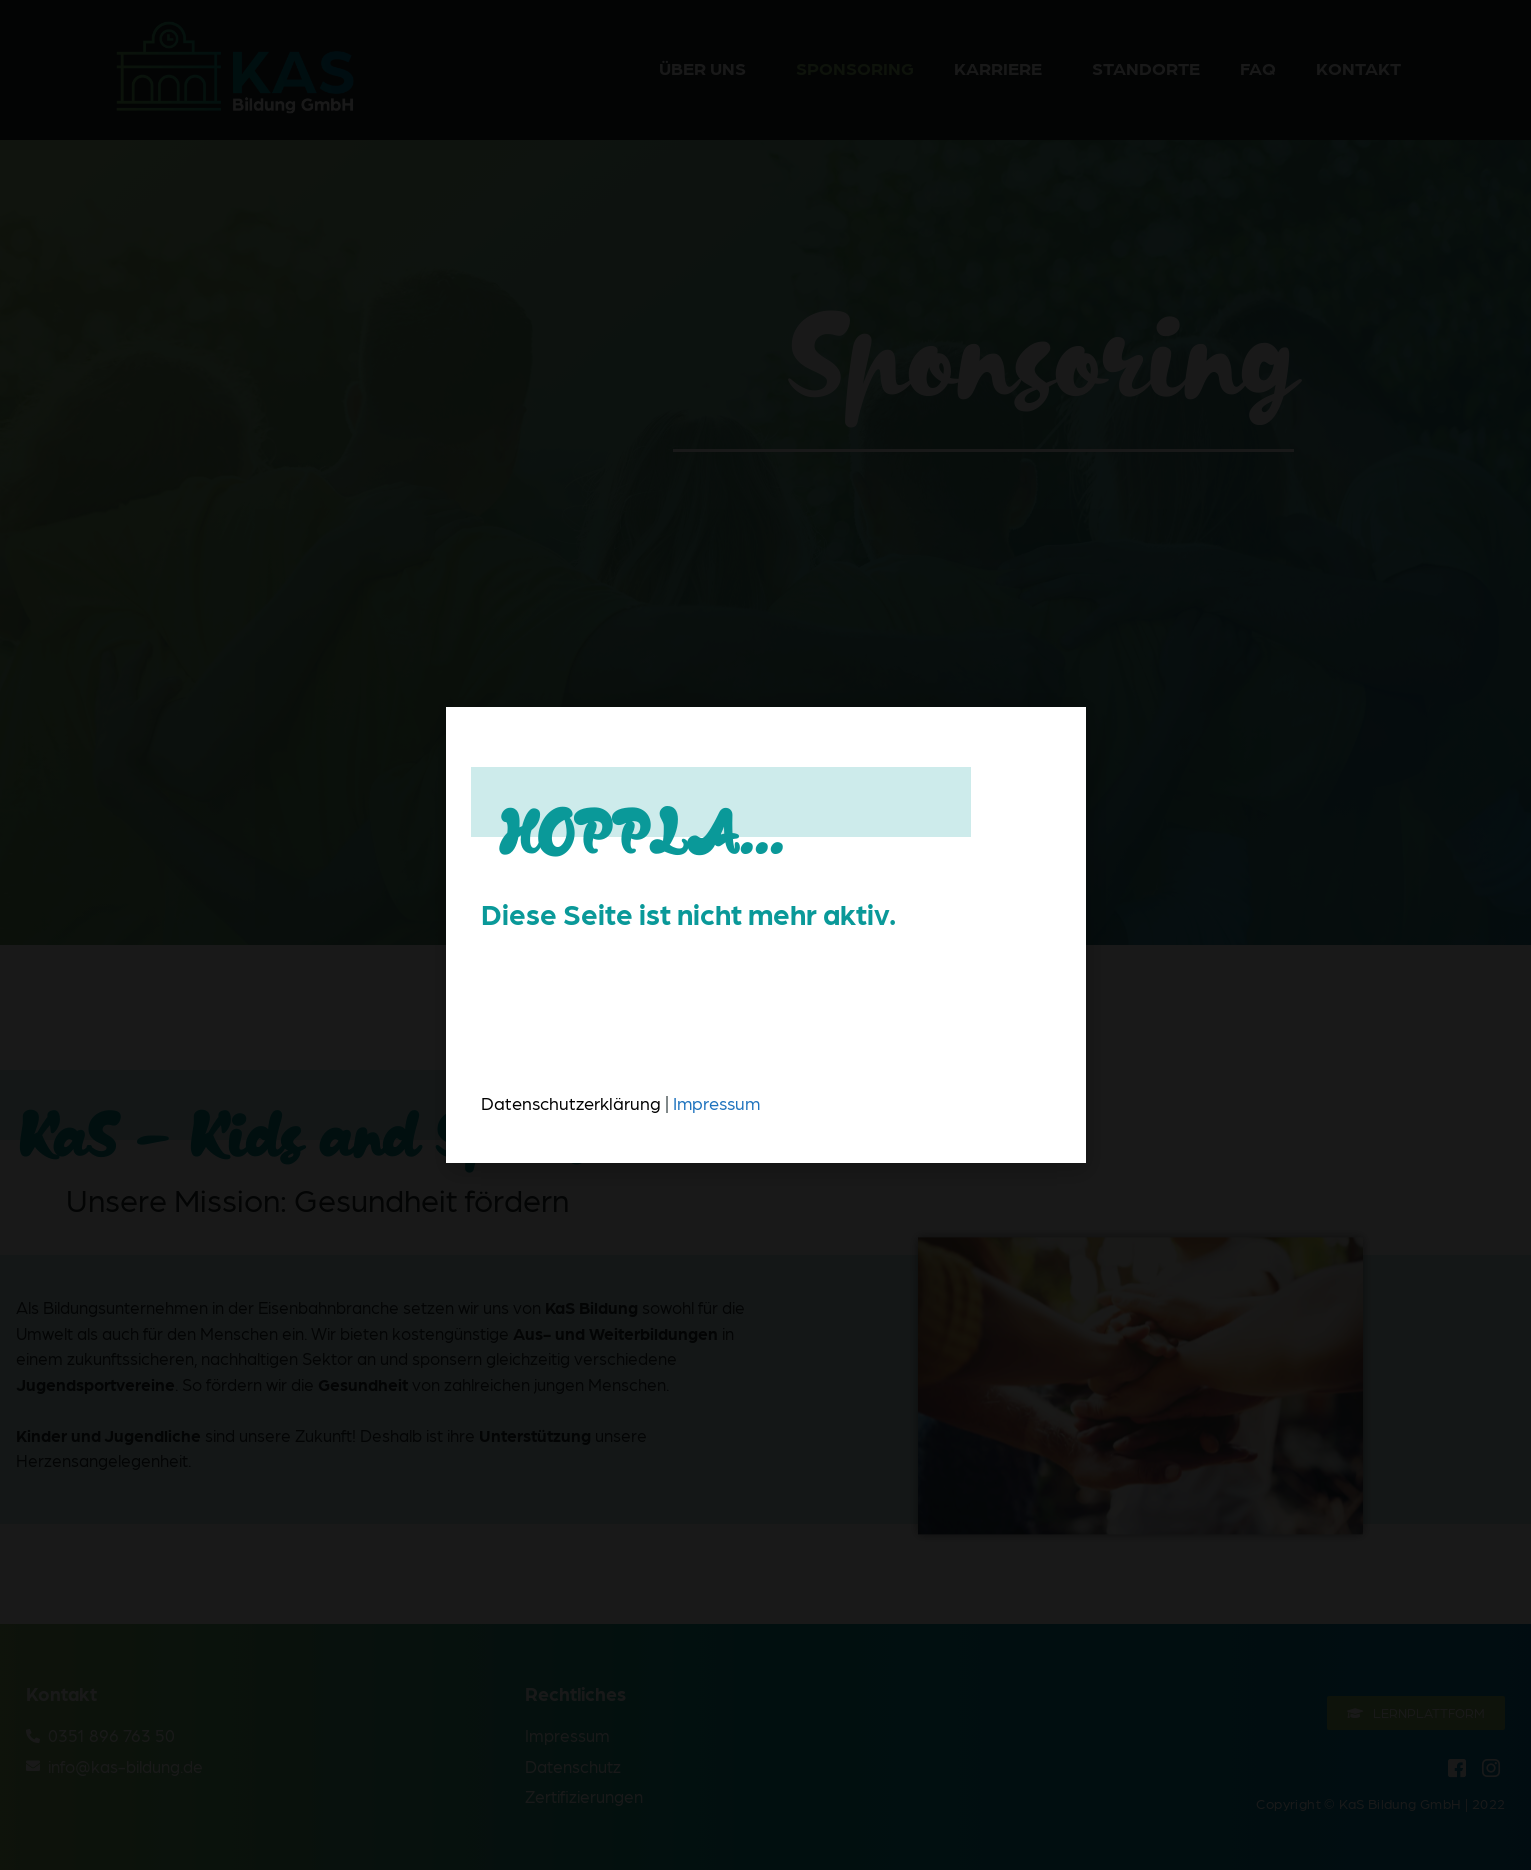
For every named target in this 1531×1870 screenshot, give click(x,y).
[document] (765, 935)
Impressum (716, 1102)
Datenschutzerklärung (571, 1102)
